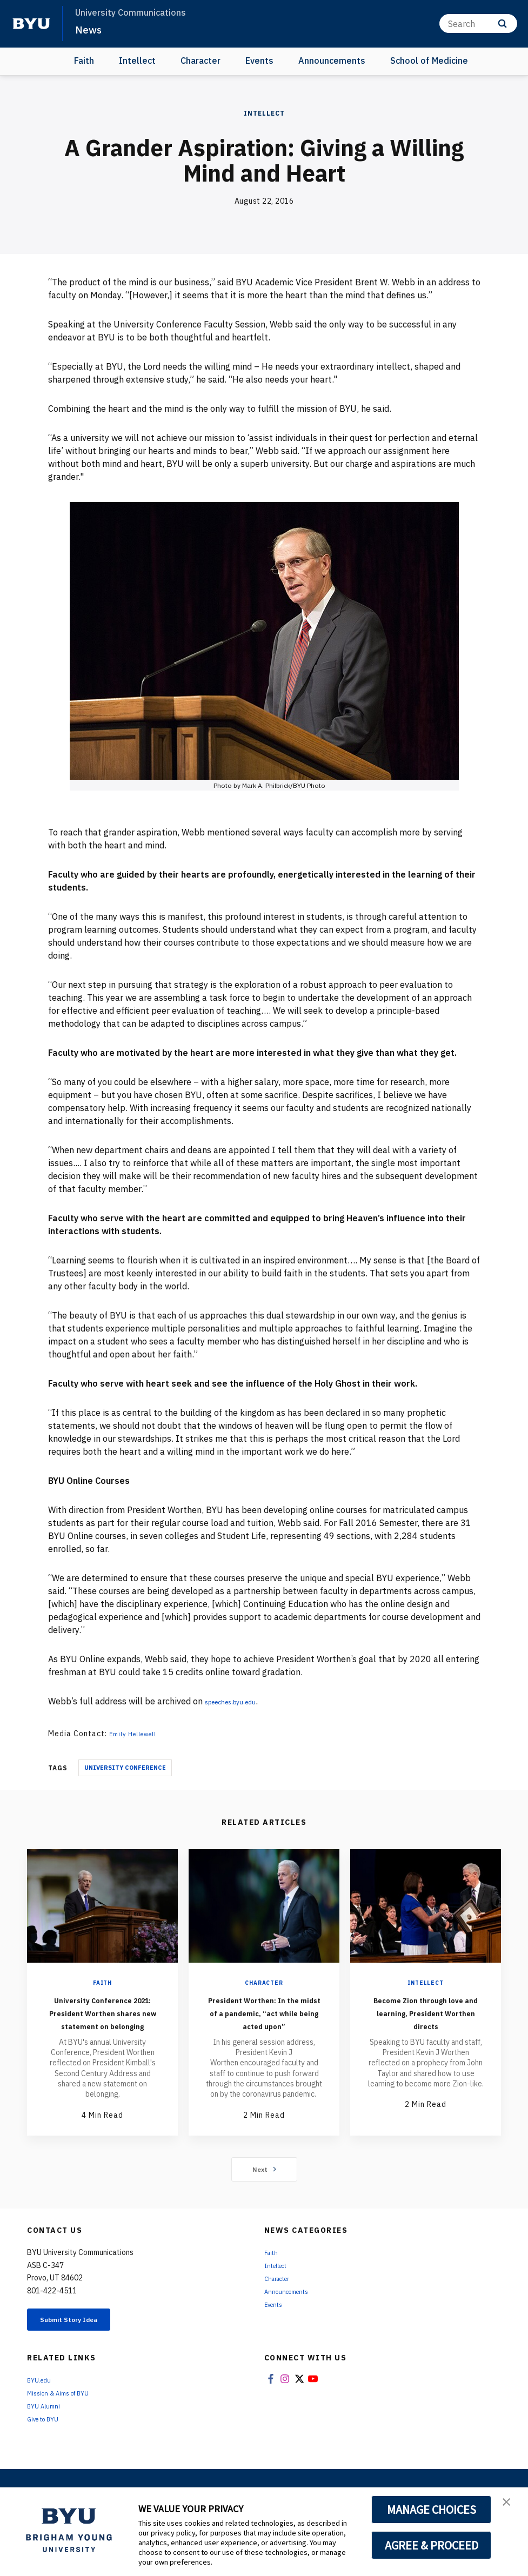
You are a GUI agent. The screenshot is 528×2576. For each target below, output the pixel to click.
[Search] (478, 23)
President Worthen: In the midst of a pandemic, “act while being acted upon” (264, 2018)
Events (259, 60)
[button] (510, 2506)
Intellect (137, 60)
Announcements (331, 60)
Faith (84, 60)
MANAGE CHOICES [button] (431, 2509)
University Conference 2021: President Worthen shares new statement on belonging (102, 2025)
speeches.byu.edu (240, 1701)
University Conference (125, 1767)
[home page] (31, 23)
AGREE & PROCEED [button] (431, 2545)
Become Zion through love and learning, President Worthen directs (425, 2018)
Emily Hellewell (139, 1733)
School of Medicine (429, 60)
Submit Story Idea (83, 2347)
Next (264, 2195)
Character (200, 60)
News (89, 29)
